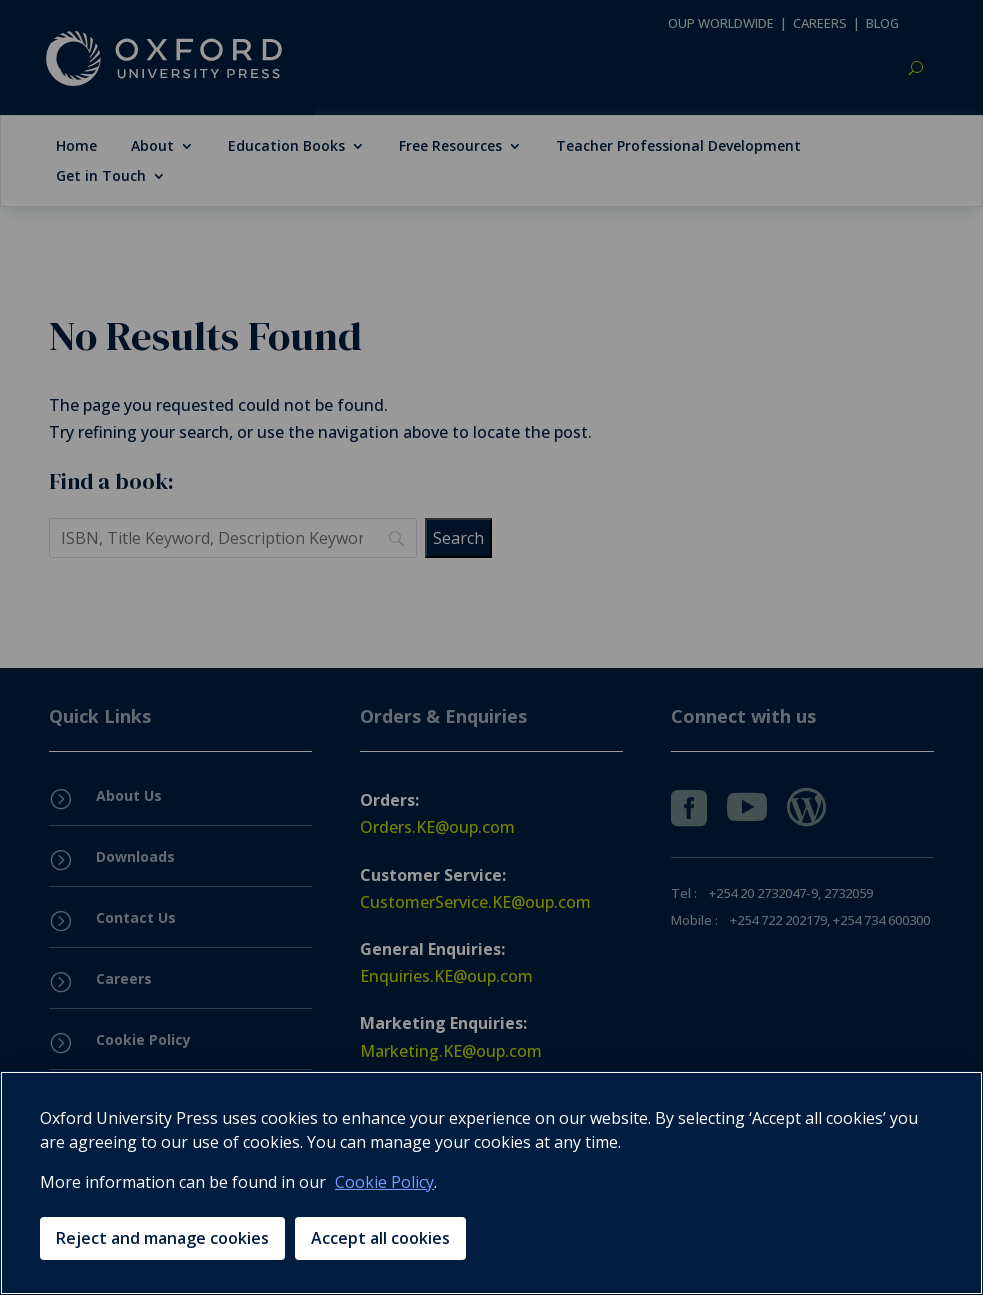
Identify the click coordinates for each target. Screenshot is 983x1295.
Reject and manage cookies (162, 1238)
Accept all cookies (380, 1238)
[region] (491, 1183)
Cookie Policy (384, 1182)
